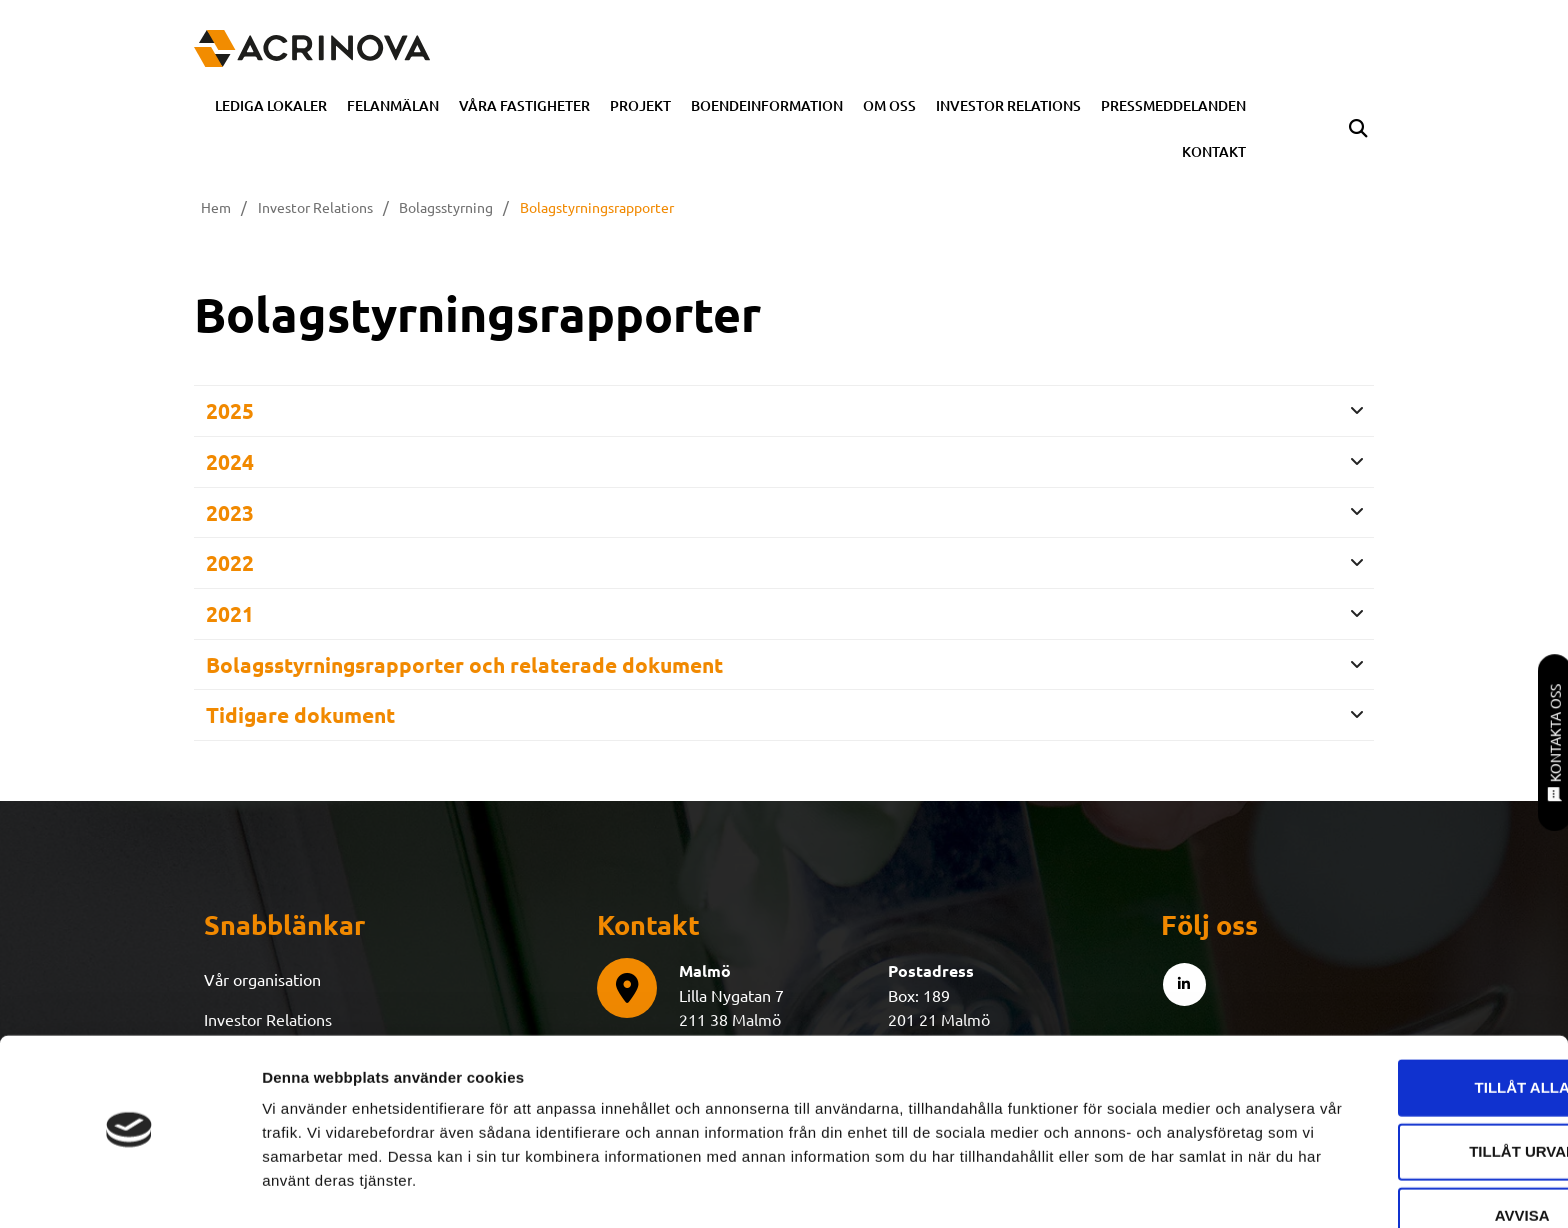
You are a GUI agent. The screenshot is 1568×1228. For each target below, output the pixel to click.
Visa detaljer (1086, 1188)
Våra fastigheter (524, 105)
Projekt (640, 105)
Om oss (889, 105)
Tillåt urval (1401, 1094)
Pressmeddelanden (1173, 105)
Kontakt (1214, 151)
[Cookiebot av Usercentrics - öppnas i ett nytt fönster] (129, 1189)
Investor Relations (1008, 105)
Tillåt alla (1400, 1030)
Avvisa (1401, 1158)
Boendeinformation (767, 105)
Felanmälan (393, 105)
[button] (1357, 129)
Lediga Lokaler (271, 105)
